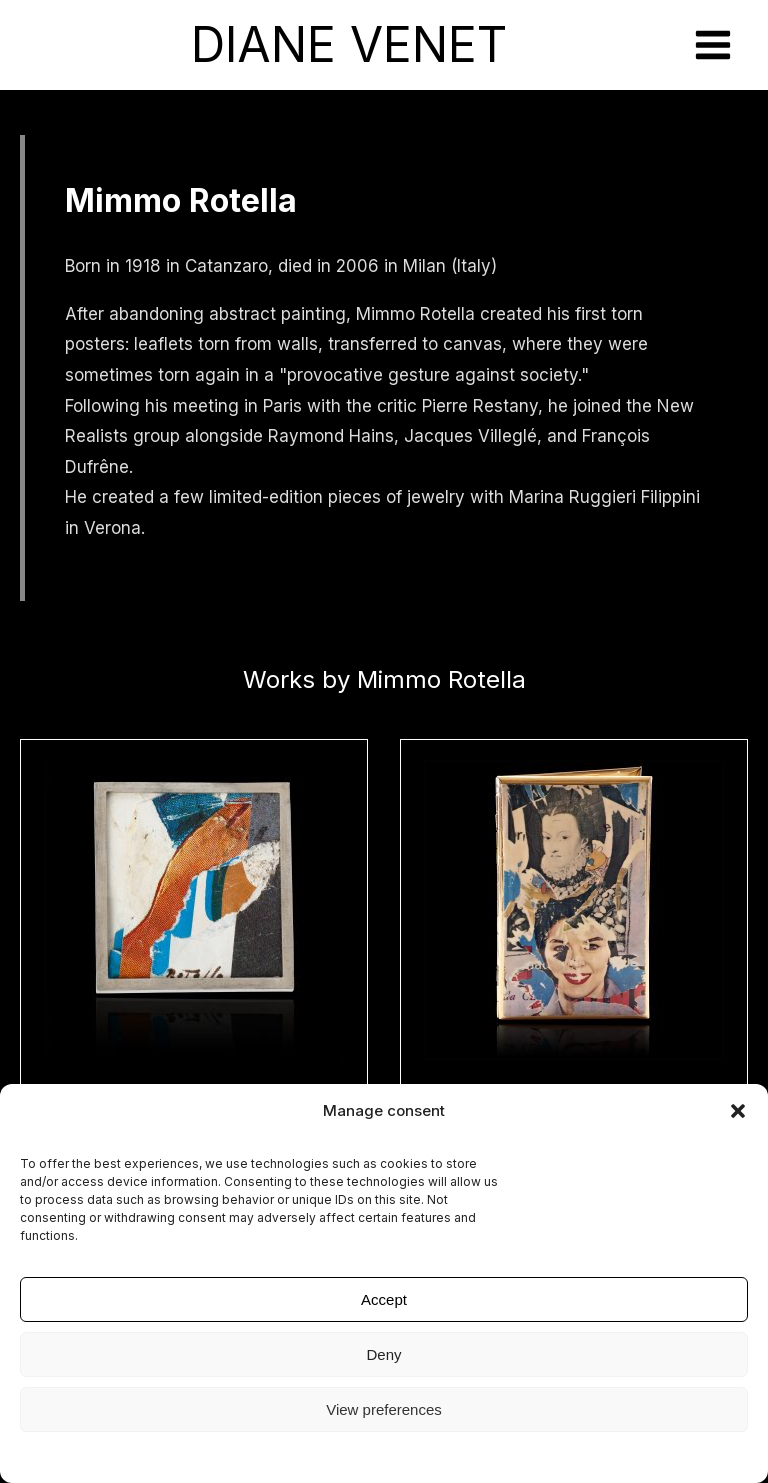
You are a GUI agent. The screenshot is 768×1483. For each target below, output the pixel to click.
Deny (383, 1354)
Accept (384, 1299)
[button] (738, 1111)
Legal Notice (384, 1455)
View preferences (384, 1409)
